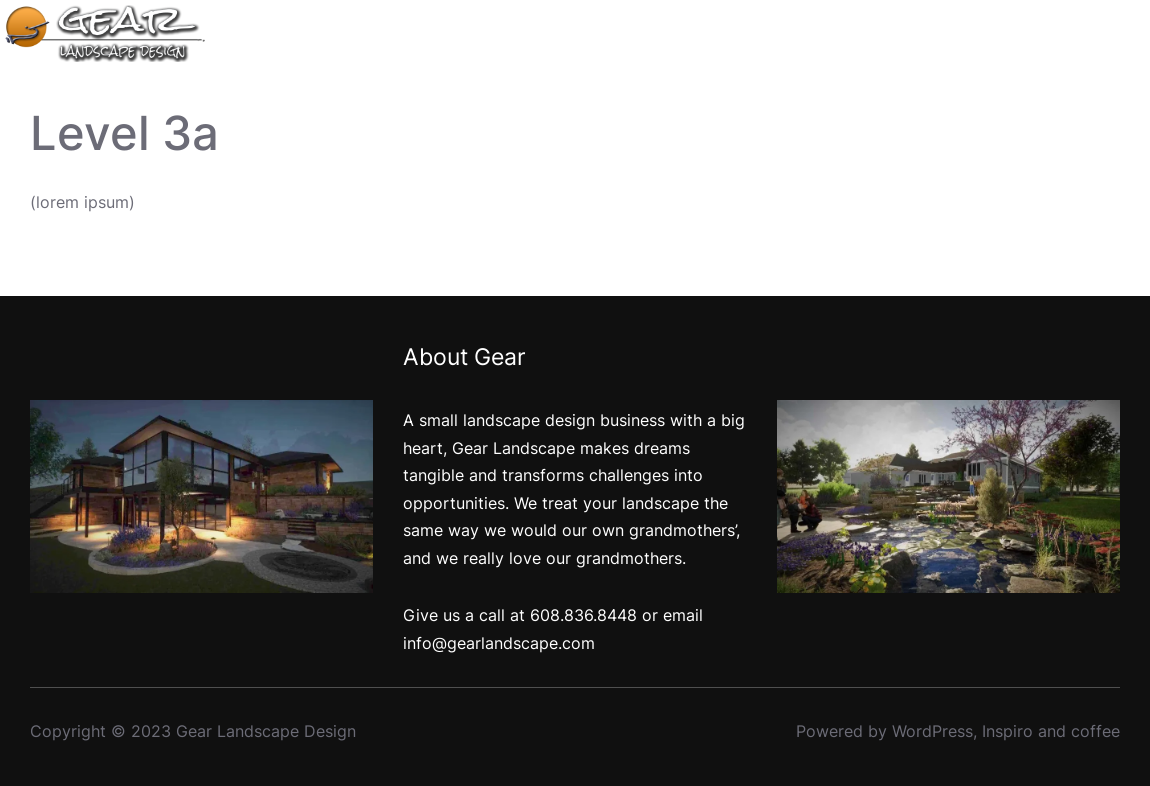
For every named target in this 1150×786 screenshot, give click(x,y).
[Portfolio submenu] (949, 33)
